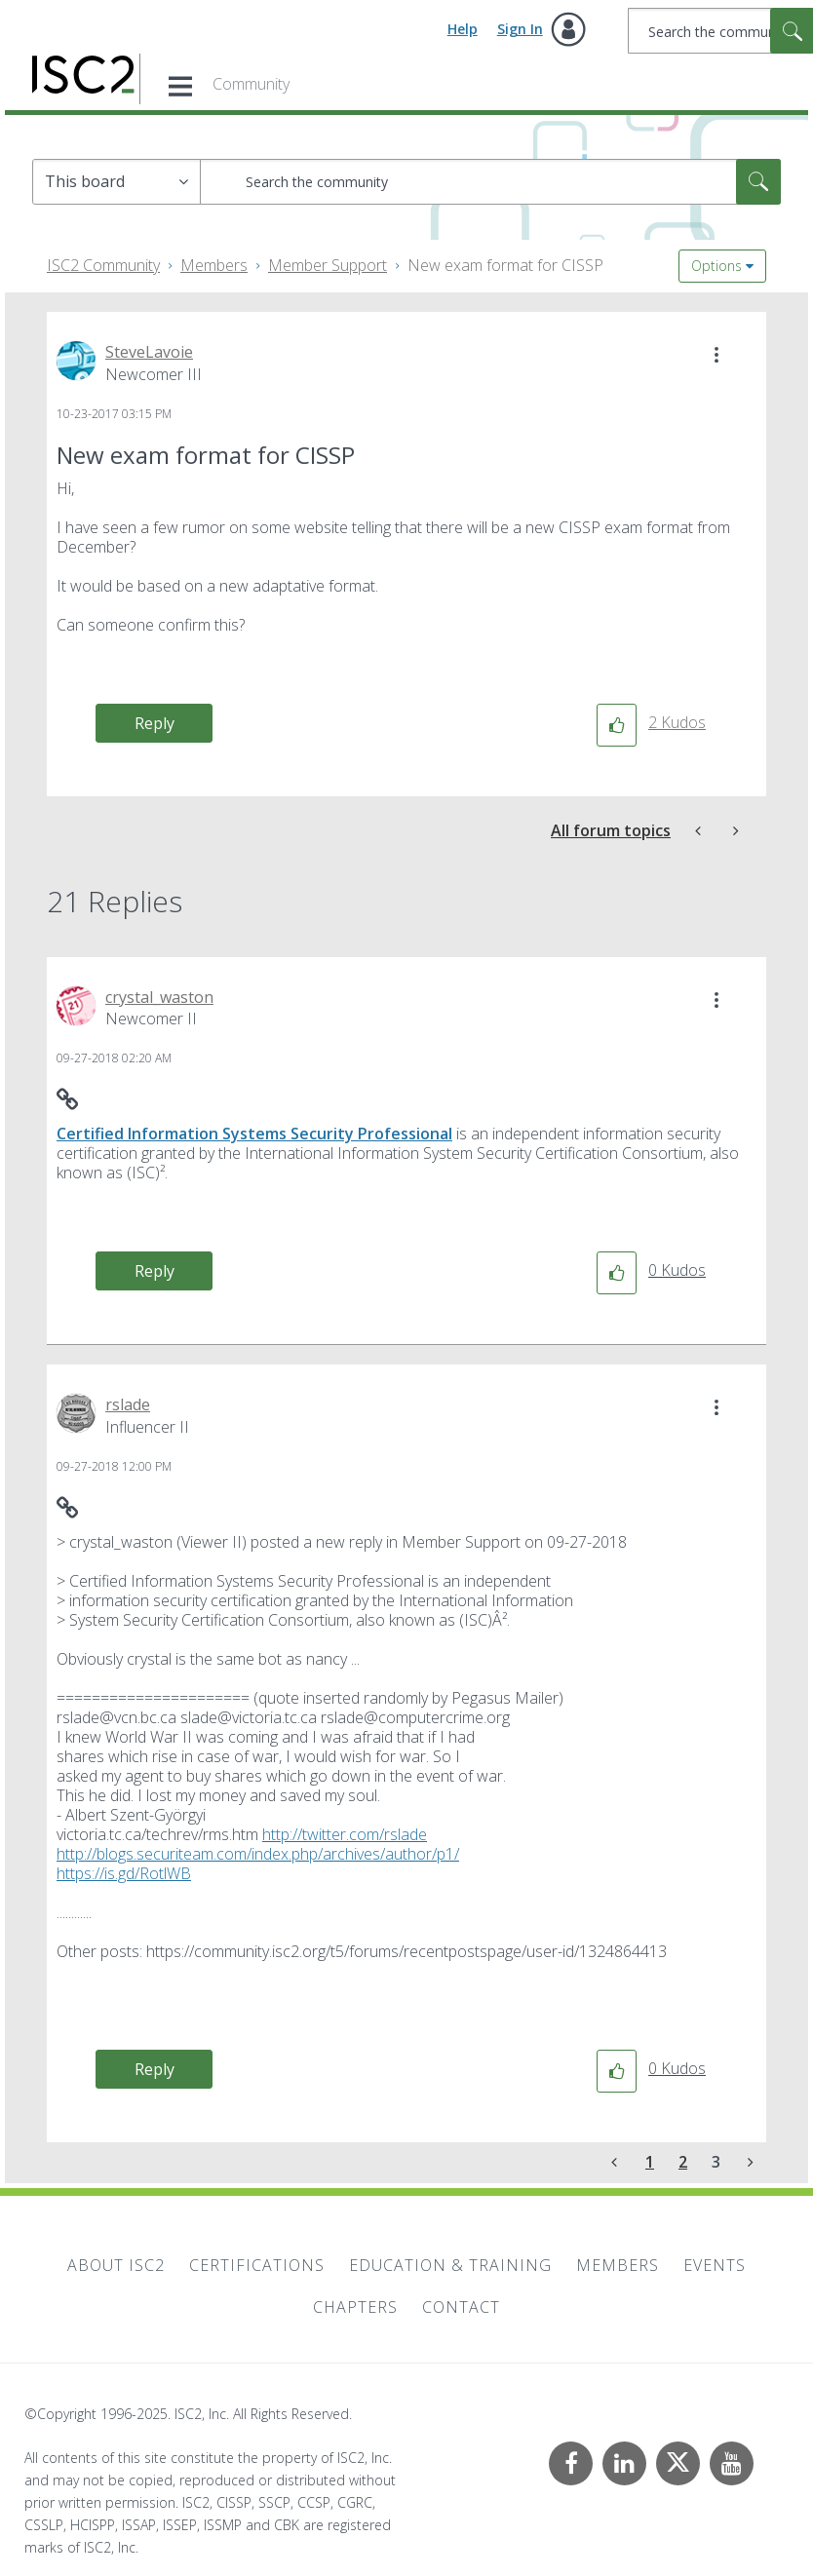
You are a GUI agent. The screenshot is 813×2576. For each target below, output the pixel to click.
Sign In (520, 28)
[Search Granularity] (116, 182)
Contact (461, 2307)
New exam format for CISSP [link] (505, 265)
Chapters (355, 2307)
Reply (154, 723)
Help (462, 28)
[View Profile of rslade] (127, 1404)
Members (214, 265)
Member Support (327, 265)
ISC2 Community (103, 265)
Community (251, 84)
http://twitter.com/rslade (344, 1834)
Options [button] (716, 265)
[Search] (490, 182)
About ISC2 (116, 2265)
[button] (716, 354)
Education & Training (450, 2265)
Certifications (257, 2265)
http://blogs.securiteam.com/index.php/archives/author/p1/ (258, 1854)
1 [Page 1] (649, 2161)
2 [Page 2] (682, 2161)
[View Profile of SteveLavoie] (149, 352)
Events (714, 2265)
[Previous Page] (616, 2162)
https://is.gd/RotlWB (124, 1873)
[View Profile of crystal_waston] (159, 997)
